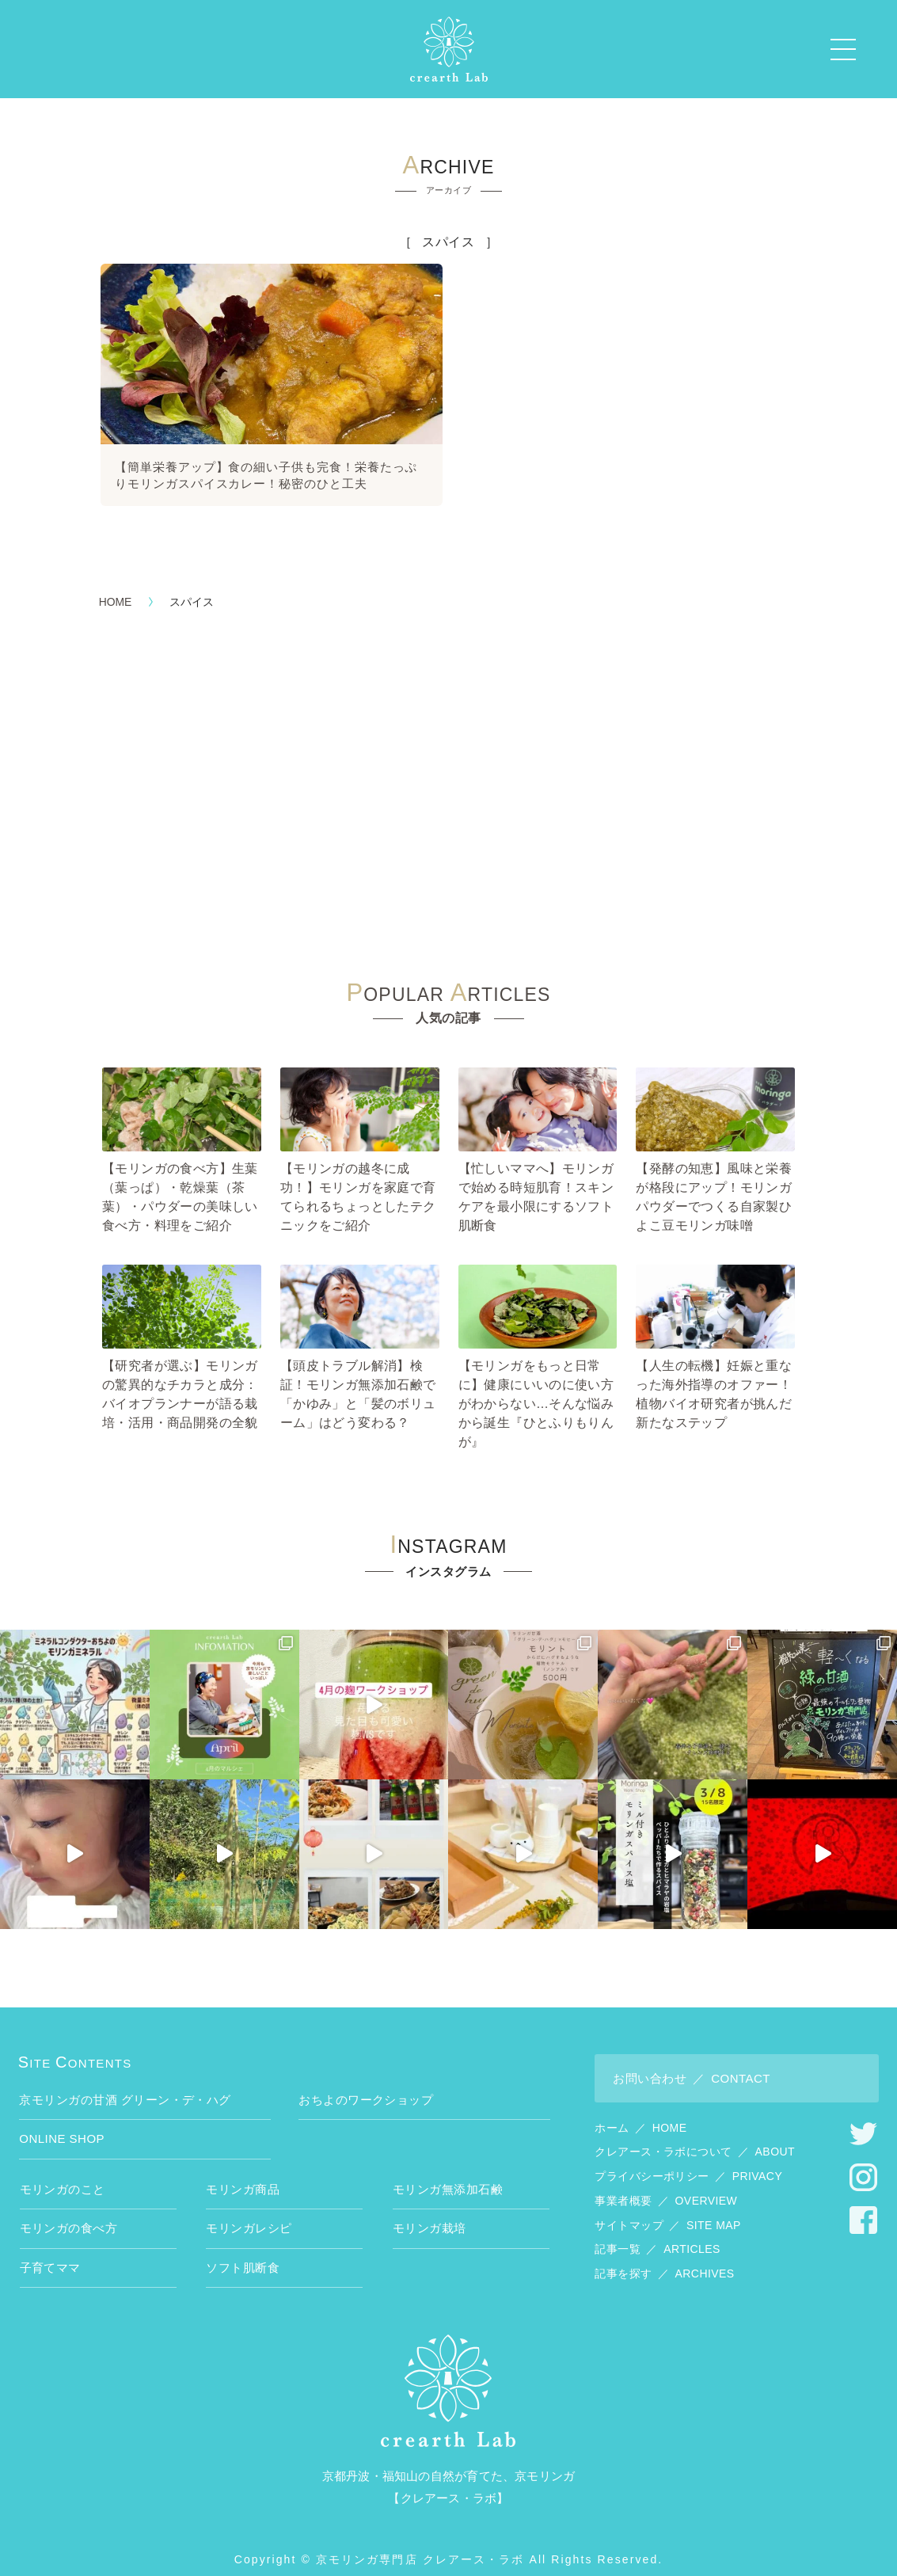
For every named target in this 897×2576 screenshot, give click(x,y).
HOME (115, 587)
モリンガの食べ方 (69, 2213)
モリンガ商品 (242, 2175)
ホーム (640, 2112)
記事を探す (664, 2259)
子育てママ (50, 2253)
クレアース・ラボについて (695, 2137)
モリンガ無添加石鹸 (448, 2175)
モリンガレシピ (248, 2213)
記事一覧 (657, 2234)
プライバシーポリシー (688, 2162)
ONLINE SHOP (62, 2124)
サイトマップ (667, 2210)
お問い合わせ (691, 2063)
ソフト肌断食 (242, 2253)
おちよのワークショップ (365, 2085)
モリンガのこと (62, 2175)
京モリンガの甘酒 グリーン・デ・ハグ (125, 2085)
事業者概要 (666, 2186)
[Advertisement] (448, 774)
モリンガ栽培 (429, 2213)
